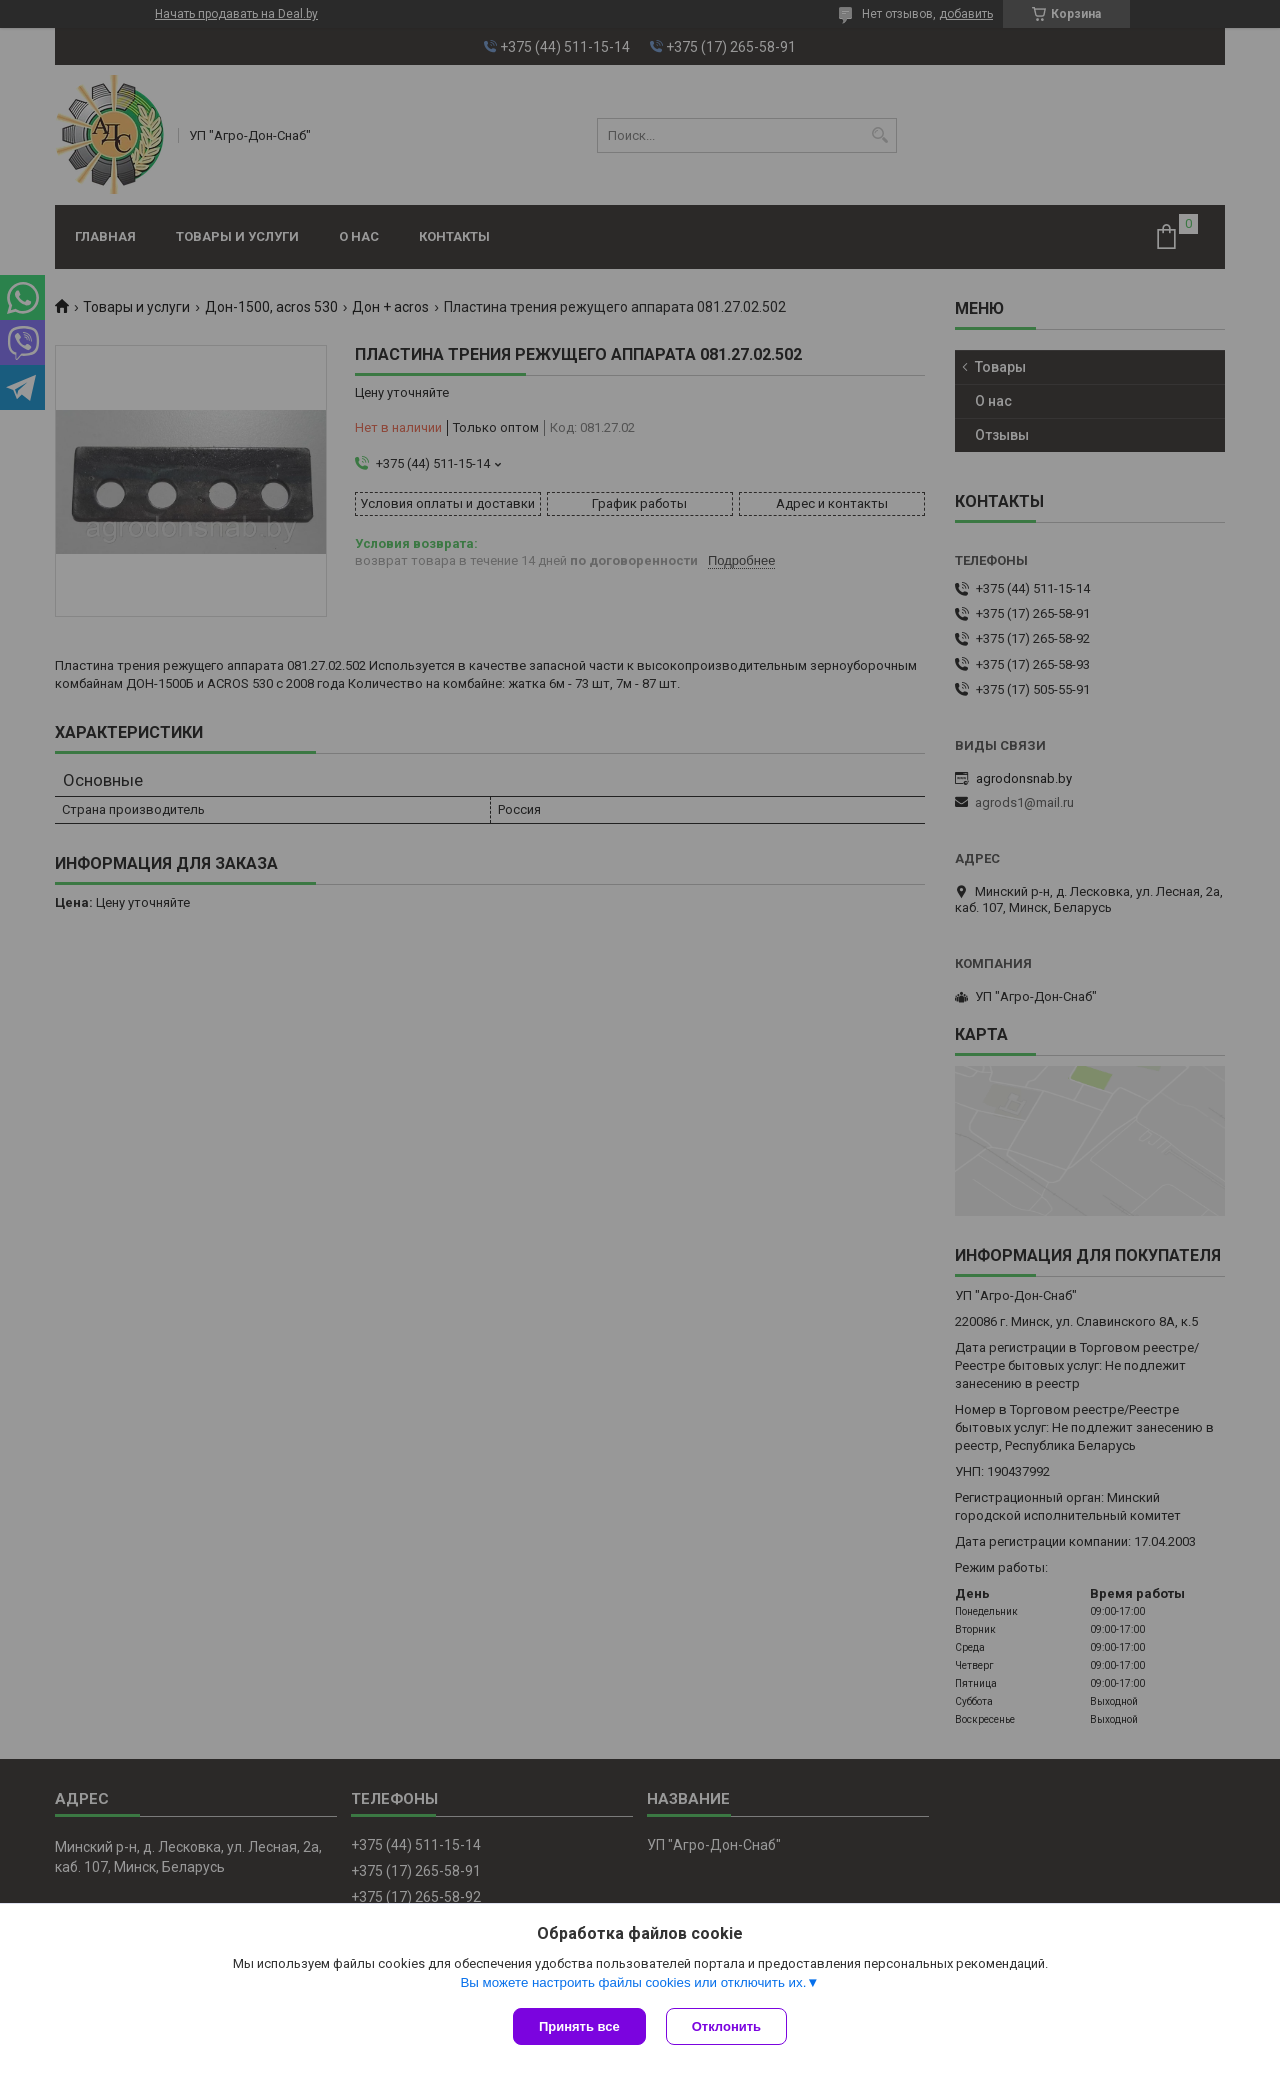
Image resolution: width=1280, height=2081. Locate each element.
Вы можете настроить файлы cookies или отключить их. (633, 1982)
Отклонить (726, 2026)
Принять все (579, 2026)
